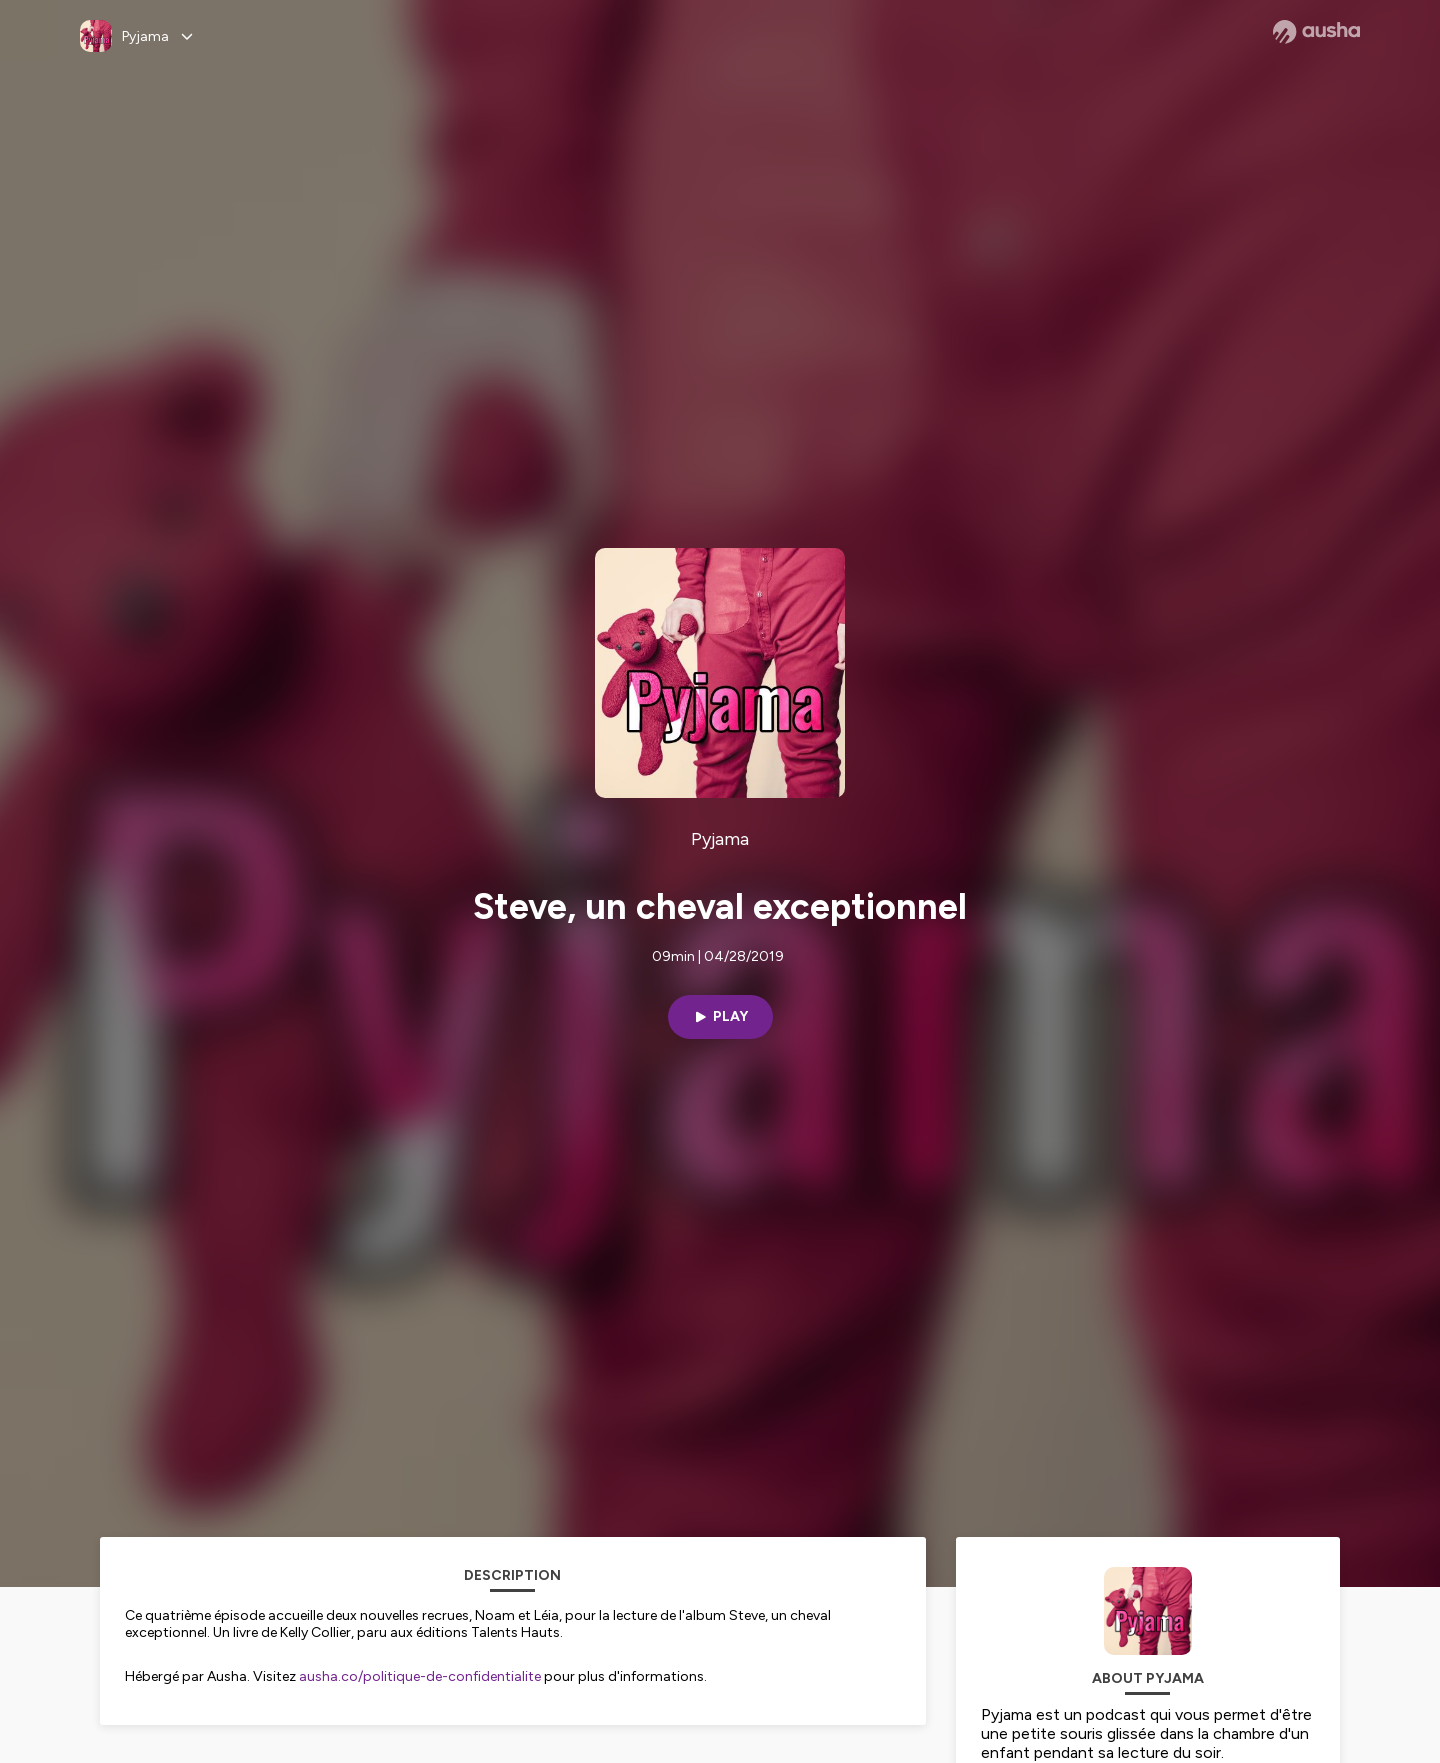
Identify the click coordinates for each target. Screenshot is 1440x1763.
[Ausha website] (1316, 32)
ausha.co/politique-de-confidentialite (420, 1676)
